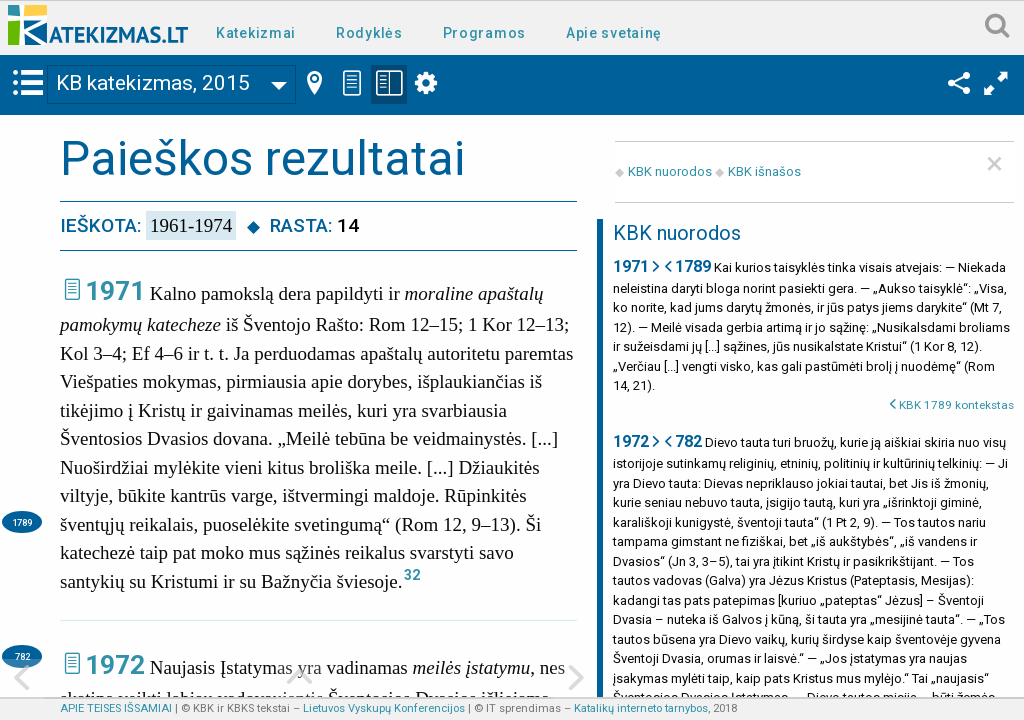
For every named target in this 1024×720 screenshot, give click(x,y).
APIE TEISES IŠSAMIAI (116, 708)
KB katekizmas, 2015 (153, 83)
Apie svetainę (614, 33)
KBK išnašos (764, 171)
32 (412, 575)
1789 (22, 522)
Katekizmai (256, 33)
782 (22, 656)
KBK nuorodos (670, 171)
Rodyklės (369, 33)
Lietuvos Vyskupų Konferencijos (384, 708)
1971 (115, 291)
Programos (484, 33)
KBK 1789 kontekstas (956, 405)
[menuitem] (260, 31)
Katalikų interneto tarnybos (641, 708)
